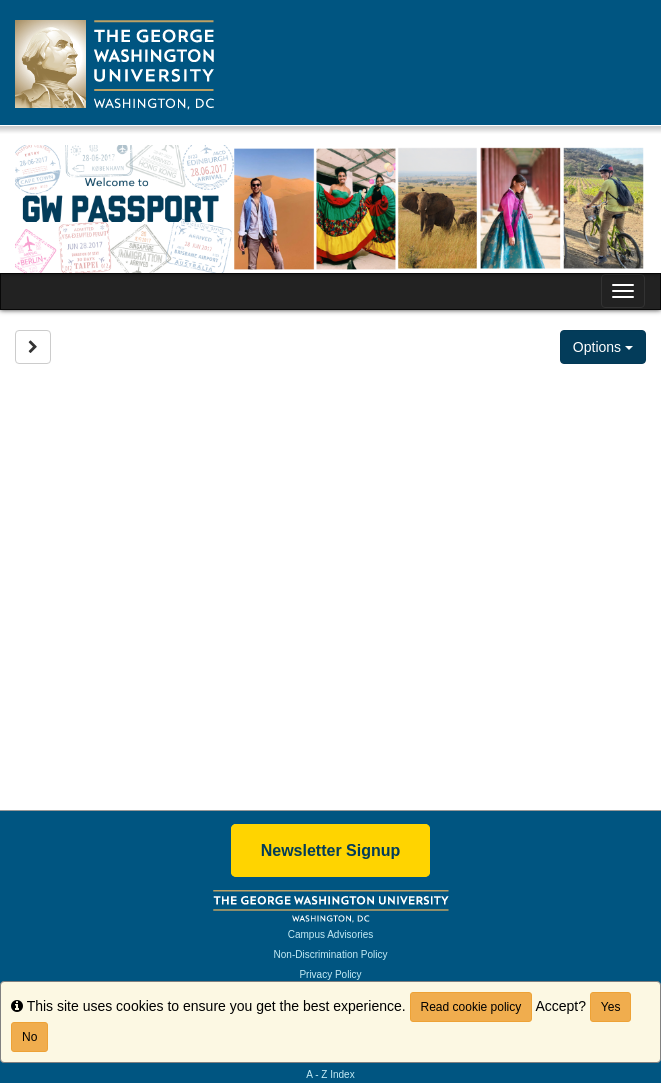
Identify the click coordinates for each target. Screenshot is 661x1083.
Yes (611, 1007)
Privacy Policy (330, 974)
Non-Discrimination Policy (331, 954)
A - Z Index (330, 1074)
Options (603, 347)
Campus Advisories (331, 934)
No (29, 1037)
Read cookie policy (471, 1007)
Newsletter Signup (331, 850)
